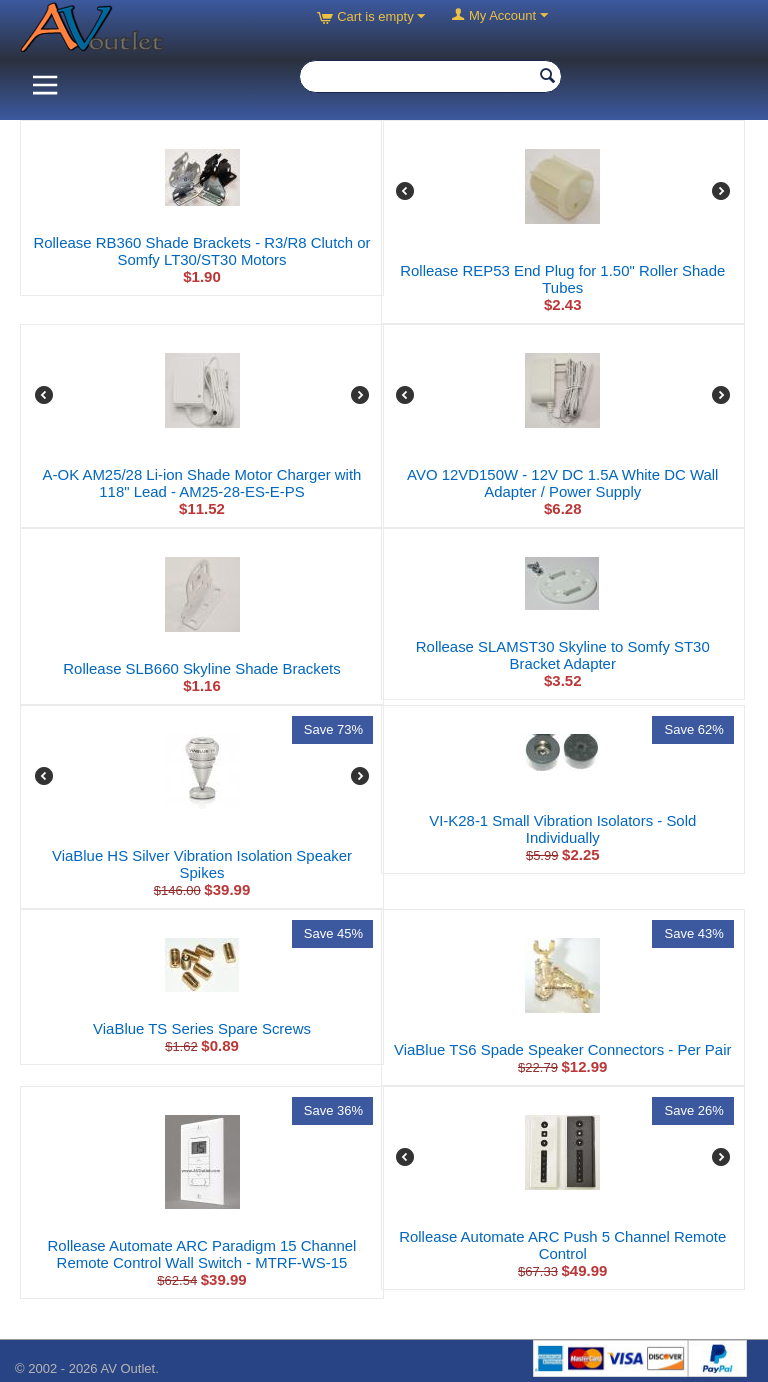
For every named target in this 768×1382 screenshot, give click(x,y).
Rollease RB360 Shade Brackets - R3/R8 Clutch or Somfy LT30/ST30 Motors (201, 251)
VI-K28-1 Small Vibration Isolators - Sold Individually (562, 829)
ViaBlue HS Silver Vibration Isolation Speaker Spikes (202, 864)
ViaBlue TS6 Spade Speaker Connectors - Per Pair (562, 1049)
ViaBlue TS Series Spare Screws (202, 1028)
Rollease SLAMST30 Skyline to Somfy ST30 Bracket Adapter (563, 655)
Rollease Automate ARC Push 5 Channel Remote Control (562, 1245)
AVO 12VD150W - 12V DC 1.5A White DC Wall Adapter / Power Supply (562, 483)
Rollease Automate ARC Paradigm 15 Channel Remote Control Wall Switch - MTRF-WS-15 (202, 1254)
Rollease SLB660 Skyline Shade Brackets (201, 668)
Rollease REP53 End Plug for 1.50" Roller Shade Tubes (562, 279)
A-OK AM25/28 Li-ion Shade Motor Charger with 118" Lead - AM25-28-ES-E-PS (202, 483)
